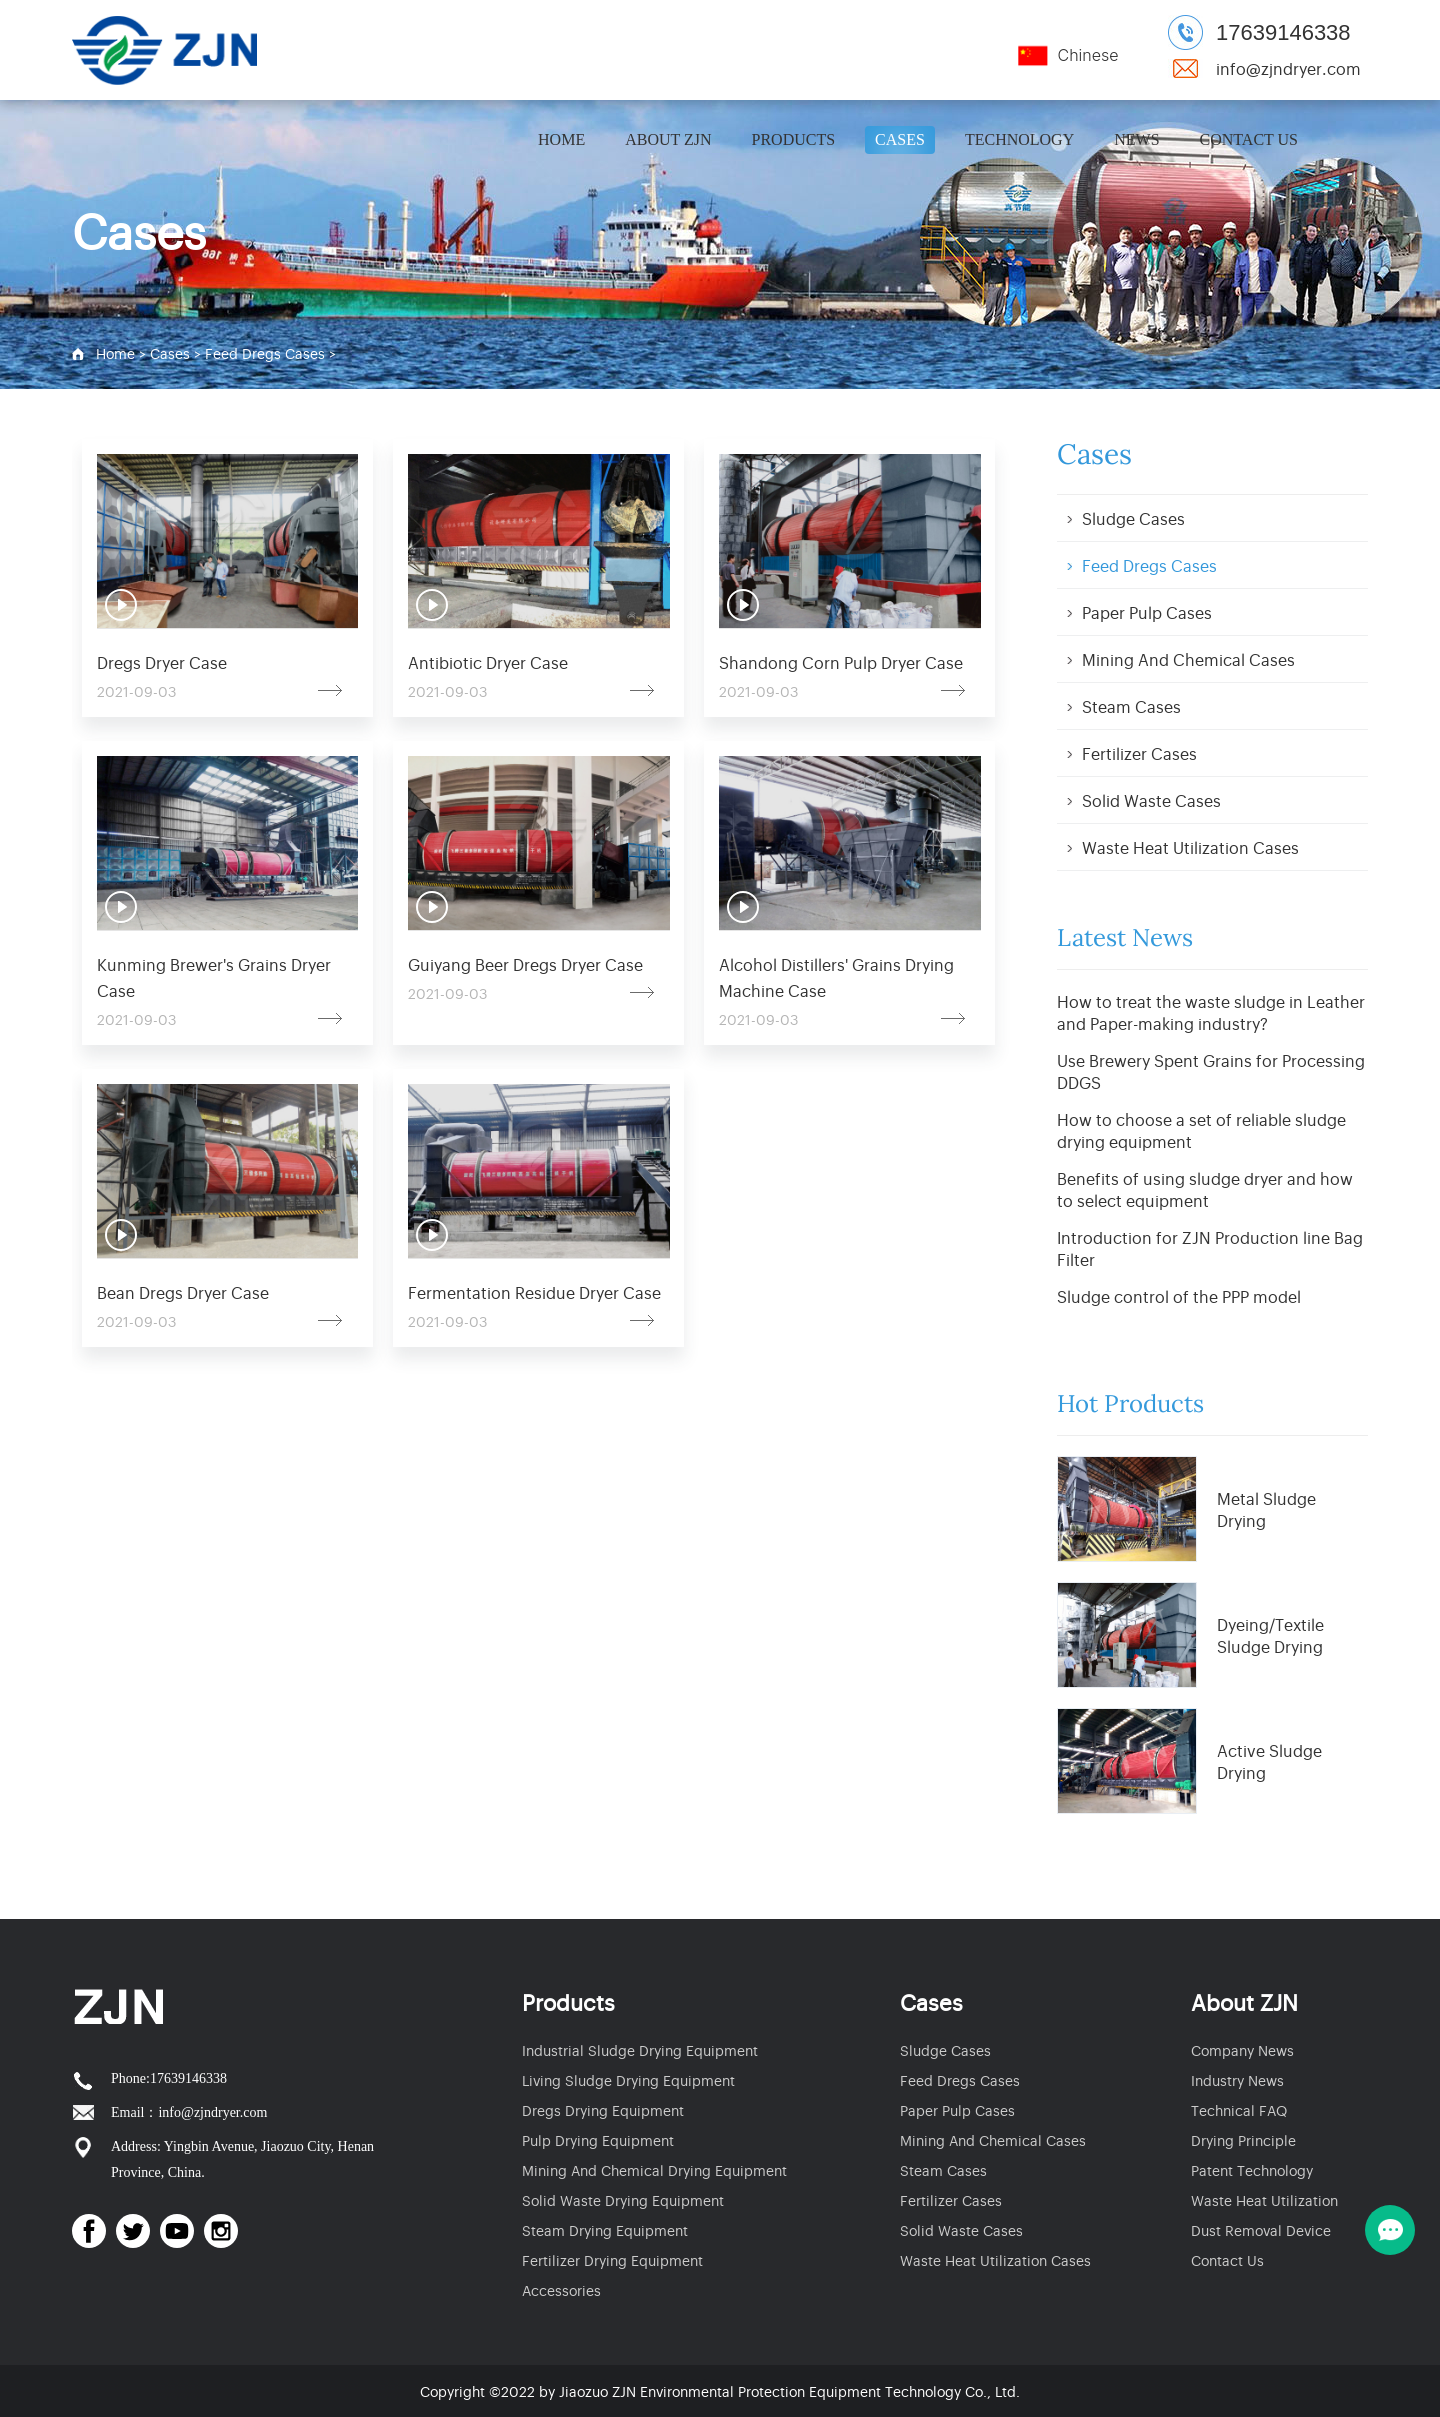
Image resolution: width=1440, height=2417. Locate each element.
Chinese (1087, 55)
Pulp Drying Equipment (598, 2139)
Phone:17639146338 (169, 2078)
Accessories (561, 2289)
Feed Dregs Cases (265, 352)
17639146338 (1283, 32)
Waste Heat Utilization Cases (1190, 847)
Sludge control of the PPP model (1179, 1296)
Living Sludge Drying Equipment (628, 2079)
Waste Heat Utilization (1264, 2199)
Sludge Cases (1133, 518)
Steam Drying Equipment (605, 2229)
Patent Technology (1252, 2169)
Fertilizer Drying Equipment (612, 2259)
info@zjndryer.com (1288, 68)
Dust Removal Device (1261, 2229)
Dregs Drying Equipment (603, 2109)
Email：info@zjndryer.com (189, 2112)
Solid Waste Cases (1151, 800)
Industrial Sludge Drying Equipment (640, 2049)
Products (794, 139)
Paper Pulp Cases (1147, 612)
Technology (1019, 139)
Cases (900, 139)
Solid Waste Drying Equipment (623, 2199)
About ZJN (668, 139)
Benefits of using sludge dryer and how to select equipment (1205, 1189)
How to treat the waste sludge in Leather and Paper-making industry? (1211, 1012)
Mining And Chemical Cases (1188, 659)
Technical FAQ (1239, 2109)
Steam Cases (1131, 706)
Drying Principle (1243, 2139)
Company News (1242, 2049)
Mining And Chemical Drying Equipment (654, 2169)
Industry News (1237, 2079)
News (1136, 139)
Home (561, 139)
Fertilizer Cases (1139, 753)
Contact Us (1249, 139)
